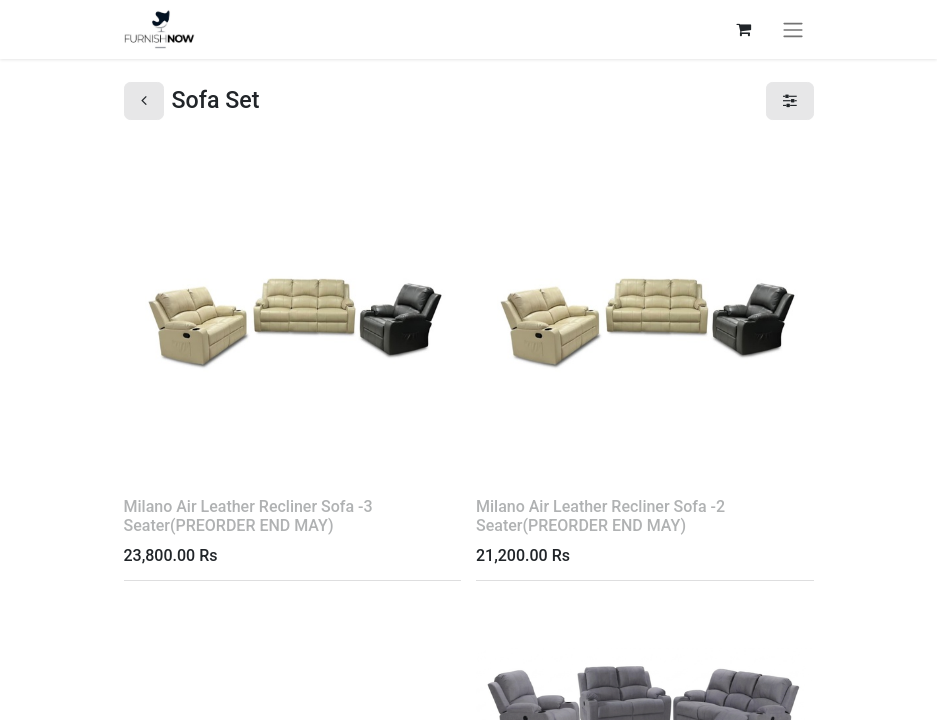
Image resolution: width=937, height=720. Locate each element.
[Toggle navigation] (793, 29)
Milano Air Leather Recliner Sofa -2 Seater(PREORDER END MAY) (600, 516)
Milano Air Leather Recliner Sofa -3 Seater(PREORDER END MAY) (248, 516)
